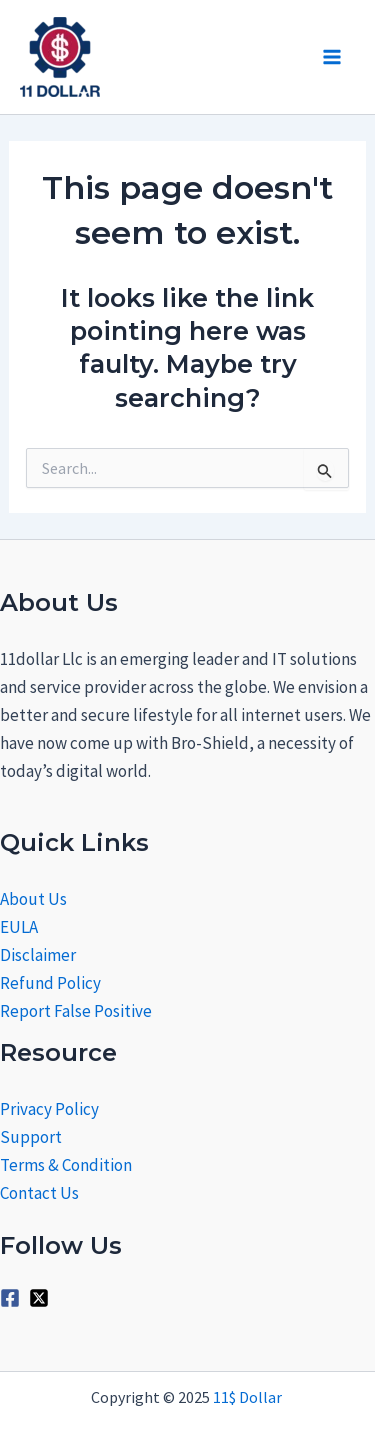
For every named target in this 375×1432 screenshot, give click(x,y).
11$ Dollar (249, 1397)
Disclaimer (38, 955)
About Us (33, 899)
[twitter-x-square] (42, 1298)
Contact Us (39, 1193)
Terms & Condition (66, 1165)
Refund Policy (50, 983)
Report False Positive (76, 1011)
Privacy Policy (49, 1109)
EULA (19, 927)
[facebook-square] (13, 1298)
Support (31, 1137)
